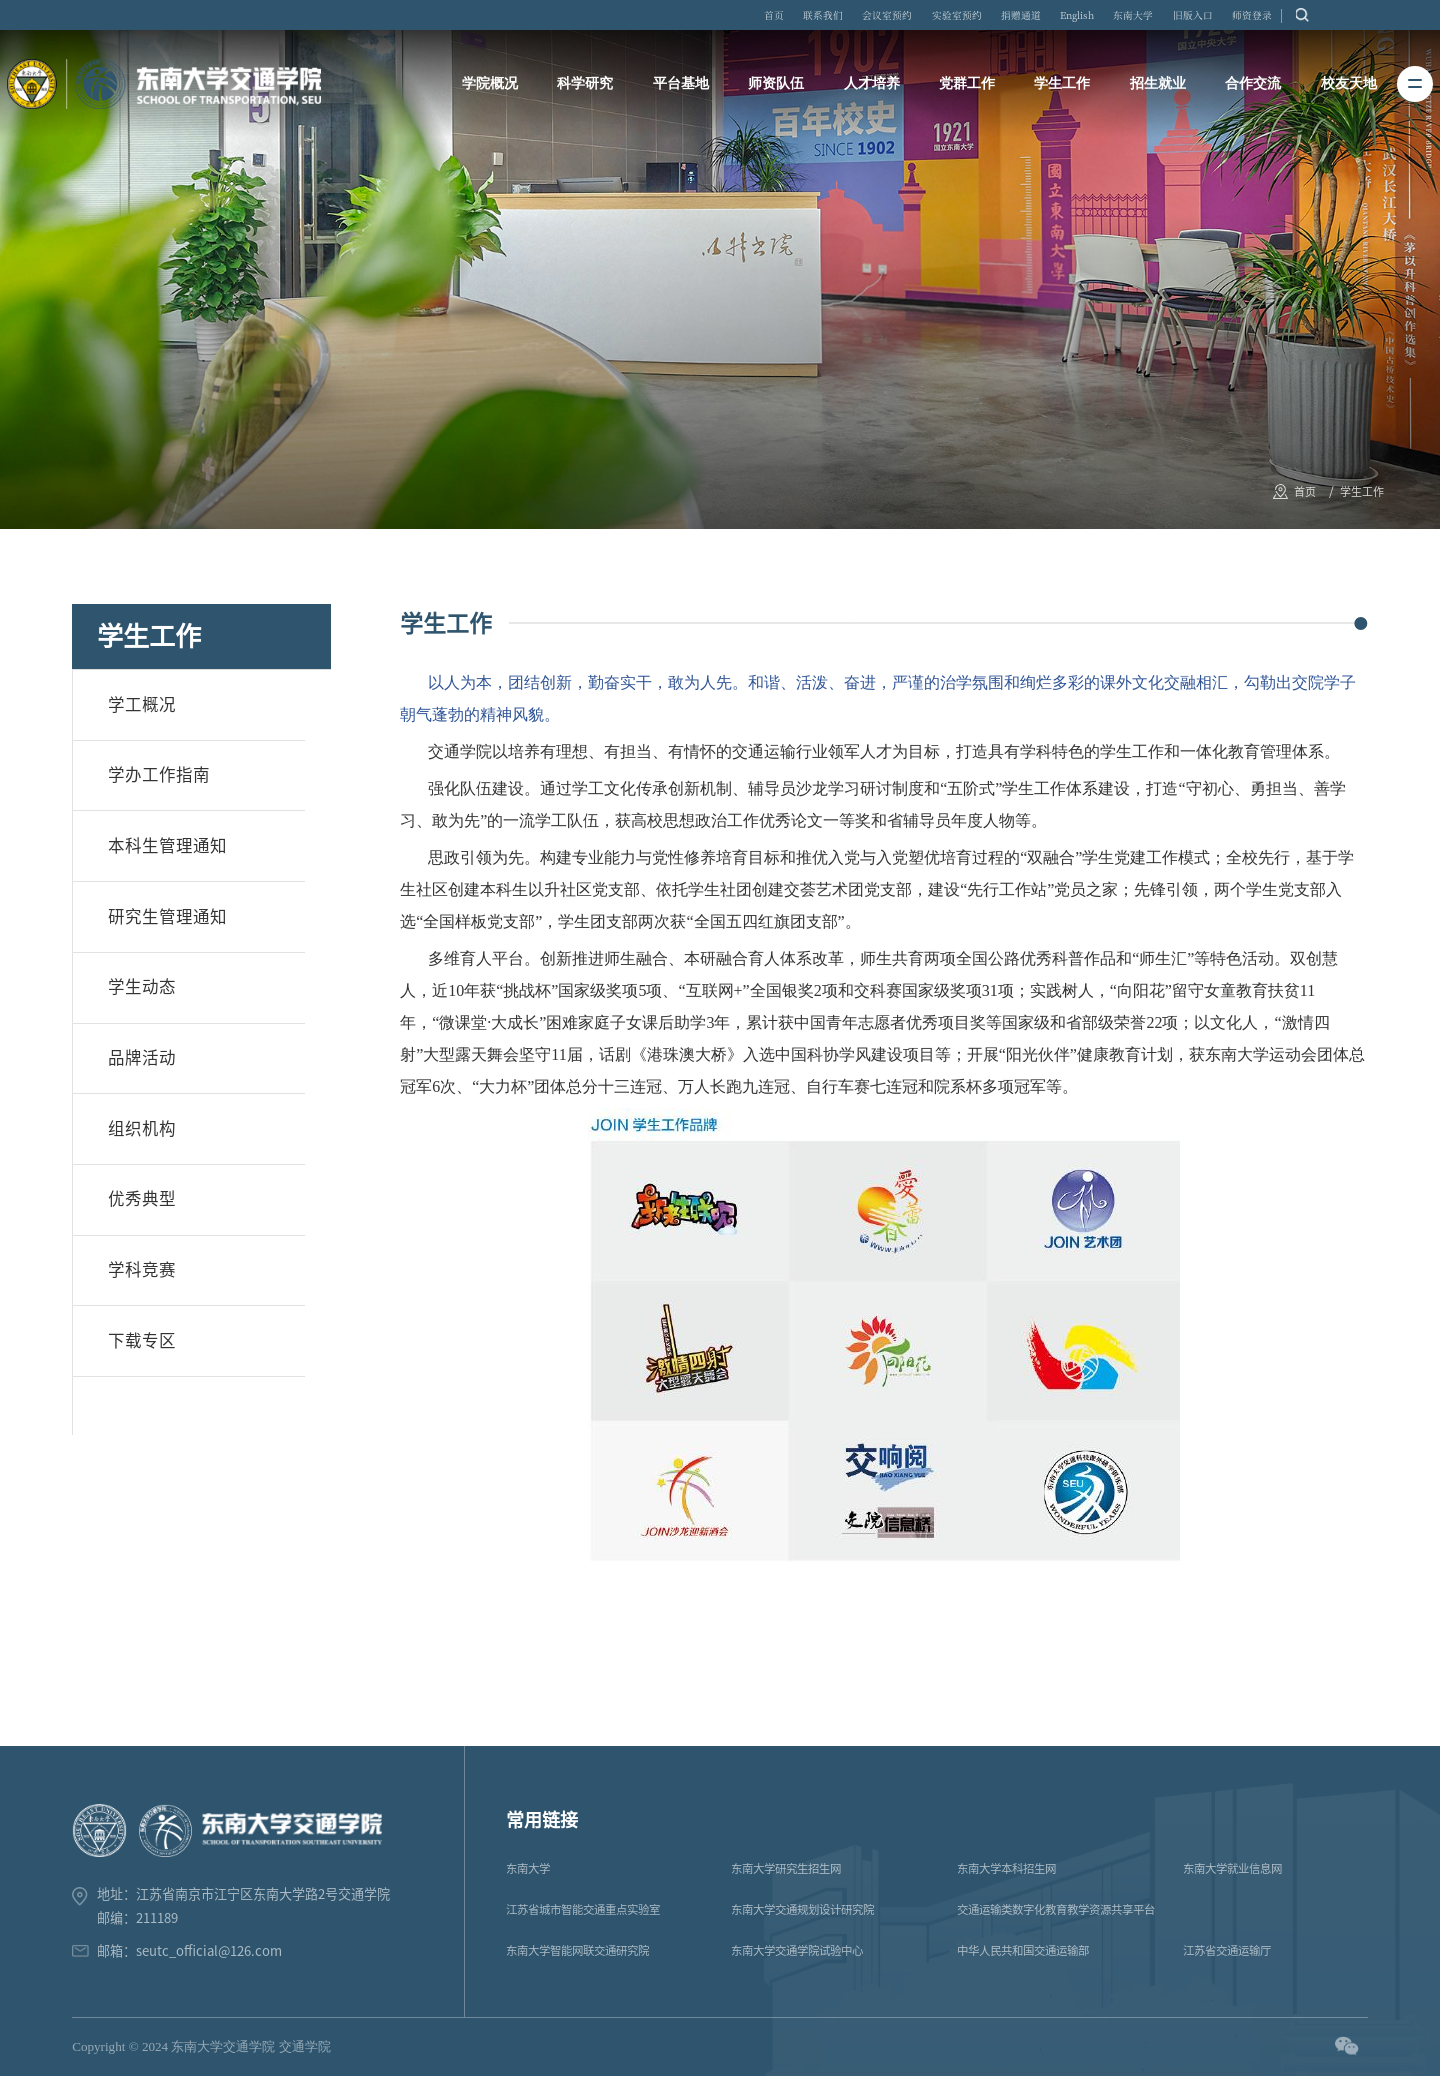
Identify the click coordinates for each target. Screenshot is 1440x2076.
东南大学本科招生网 (1006, 1868)
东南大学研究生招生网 (786, 1868)
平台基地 (683, 88)
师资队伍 (777, 88)
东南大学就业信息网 (1232, 1868)
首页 (812, 18)
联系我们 (868, 18)
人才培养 (872, 88)
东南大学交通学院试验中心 (797, 1950)
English (1156, 18)
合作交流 (1250, 88)
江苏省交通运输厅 (1227, 1950)
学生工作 (1061, 88)
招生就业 (1156, 88)
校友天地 (1345, 88)
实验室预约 (1018, 18)
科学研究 (588, 88)
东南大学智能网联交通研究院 (577, 1950)
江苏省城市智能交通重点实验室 (583, 1909)
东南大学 (1223, 18)
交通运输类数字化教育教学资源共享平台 (1056, 1909)
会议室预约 (940, 18)
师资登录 (1357, 18)
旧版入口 (1290, 18)
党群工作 (967, 88)
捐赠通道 (1091, 18)
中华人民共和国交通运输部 (1023, 1950)
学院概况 (494, 88)
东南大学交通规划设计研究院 (802, 1909)
